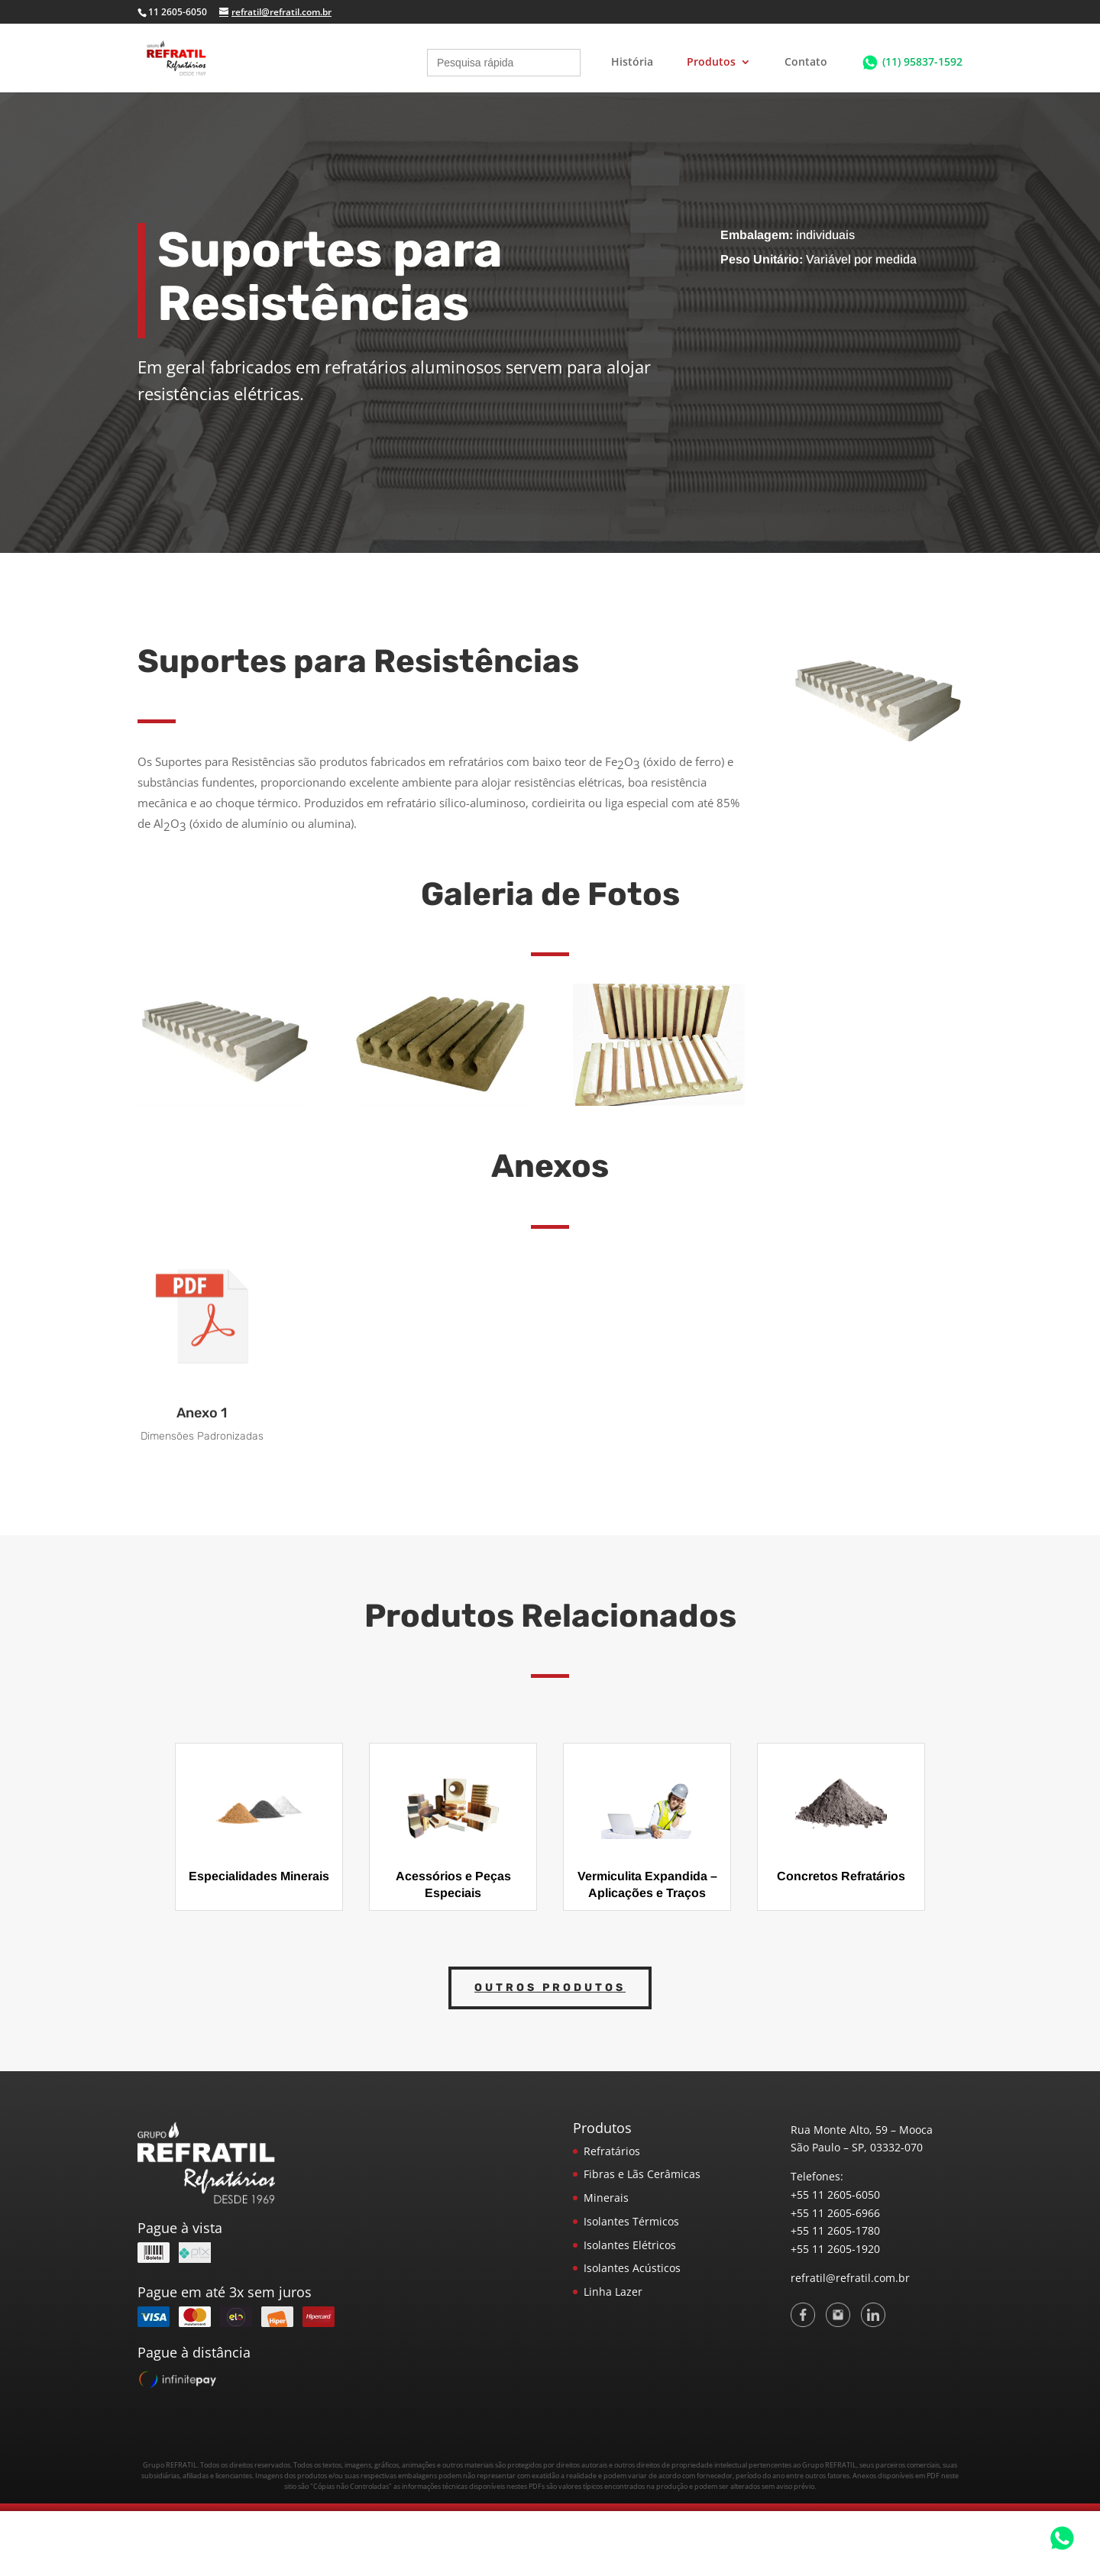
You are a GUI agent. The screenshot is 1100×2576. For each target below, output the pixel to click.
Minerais (606, 2197)
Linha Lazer (613, 2291)
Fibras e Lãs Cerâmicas (642, 2174)
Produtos (711, 63)
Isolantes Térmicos (631, 2221)
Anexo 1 (201, 1412)
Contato (806, 63)
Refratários (612, 2151)
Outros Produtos (550, 1987)
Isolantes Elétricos (630, 2245)
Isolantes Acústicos (632, 2268)
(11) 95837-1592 (922, 61)
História (632, 63)
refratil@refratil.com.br (850, 2278)
